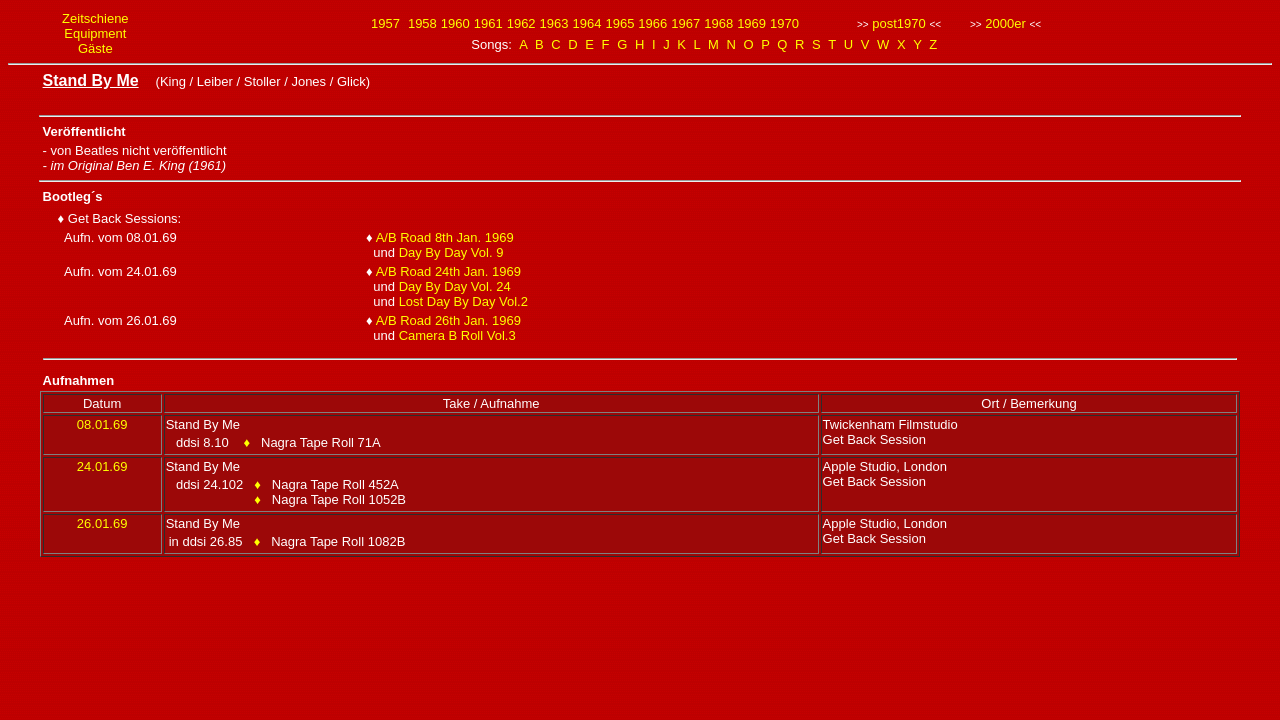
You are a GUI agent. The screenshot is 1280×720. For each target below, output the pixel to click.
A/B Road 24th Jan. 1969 (448, 271)
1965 (619, 23)
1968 (718, 23)
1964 (587, 23)
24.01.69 (102, 466)
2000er (1005, 23)
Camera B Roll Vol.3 (457, 335)
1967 (685, 23)
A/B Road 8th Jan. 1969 (445, 237)
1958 (422, 23)
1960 (455, 23)
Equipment (95, 33)
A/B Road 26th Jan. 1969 (448, 320)
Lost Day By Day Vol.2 (463, 301)
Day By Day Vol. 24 (455, 286)
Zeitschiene (95, 18)
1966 (652, 23)
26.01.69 (102, 523)
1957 (385, 23)
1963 (554, 23)
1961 (488, 23)
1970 (784, 23)
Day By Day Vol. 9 (451, 252)
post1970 (899, 23)
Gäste (95, 48)
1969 (751, 23)
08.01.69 (102, 424)
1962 (521, 23)
